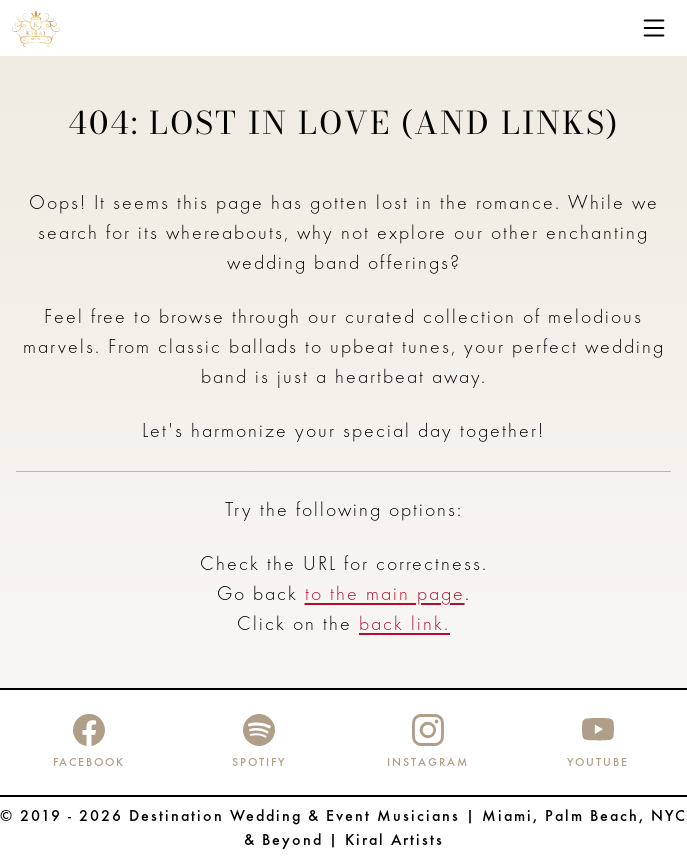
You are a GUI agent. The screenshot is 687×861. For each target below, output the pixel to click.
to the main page (385, 595)
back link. (404, 625)
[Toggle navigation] (654, 28)
